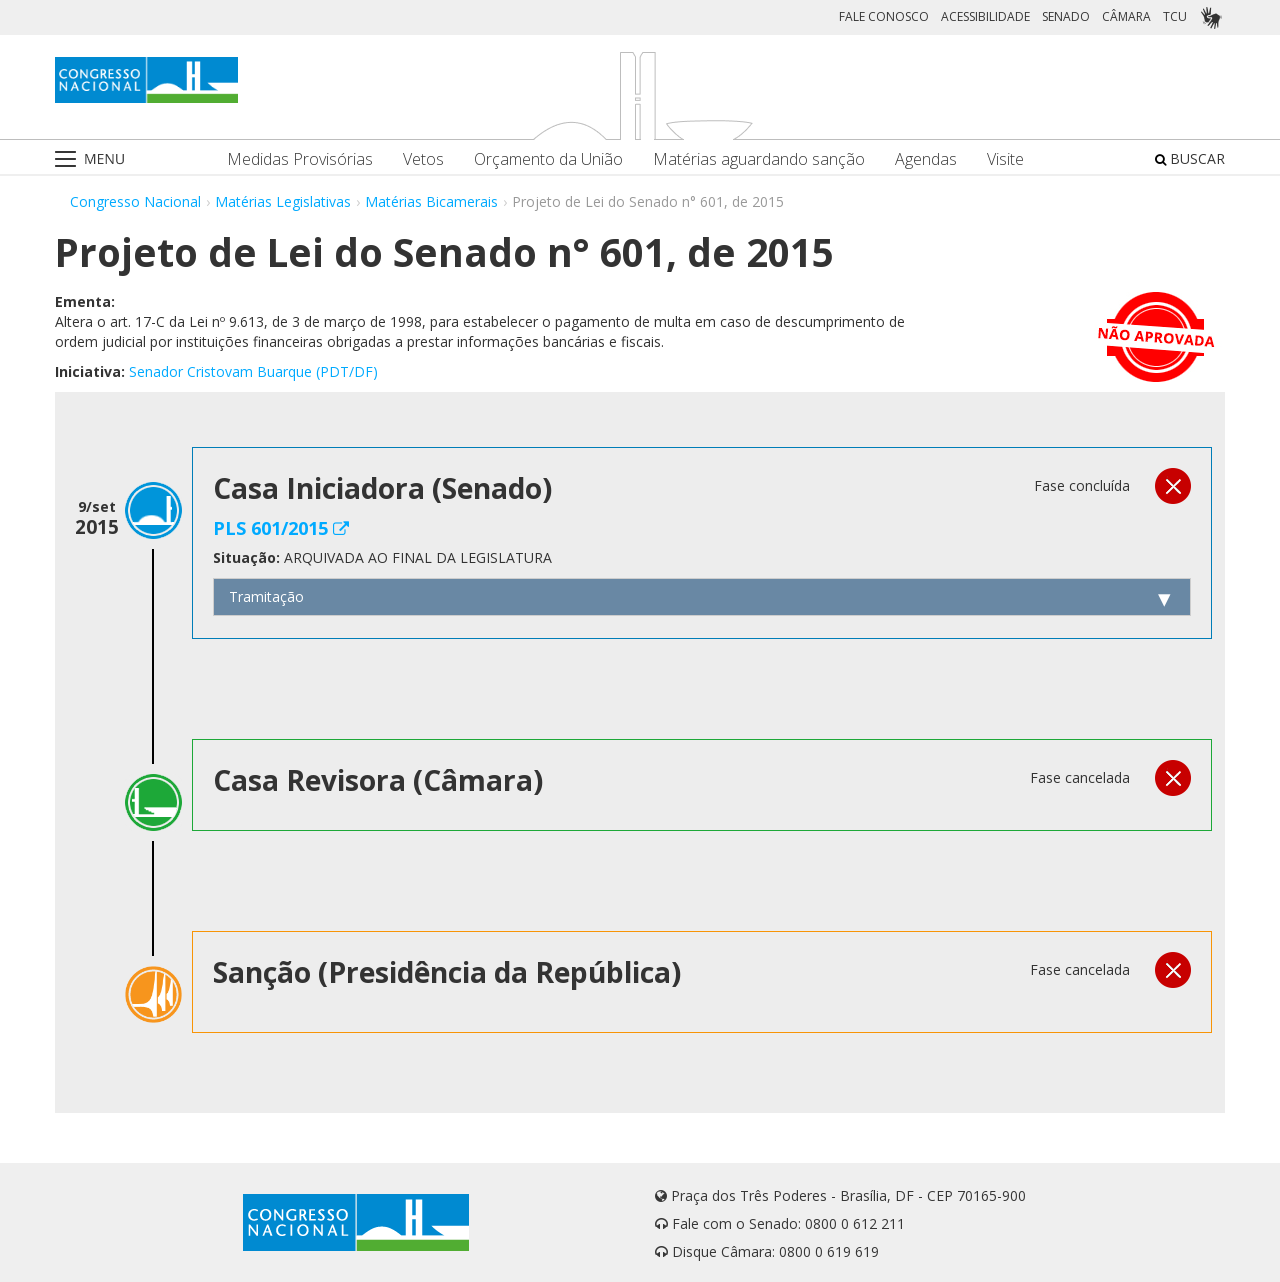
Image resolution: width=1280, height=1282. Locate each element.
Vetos (423, 159)
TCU (1175, 16)
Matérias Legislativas (283, 201)
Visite (1005, 159)
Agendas (926, 159)
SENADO (1066, 16)
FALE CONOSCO (884, 16)
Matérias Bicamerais (431, 201)
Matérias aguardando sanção (759, 159)
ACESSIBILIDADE (985, 16)
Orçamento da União (548, 159)
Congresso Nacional (135, 201)
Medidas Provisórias (300, 159)
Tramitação (266, 596)
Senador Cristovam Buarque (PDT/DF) (253, 371)
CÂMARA (1126, 16)
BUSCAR (1190, 158)
